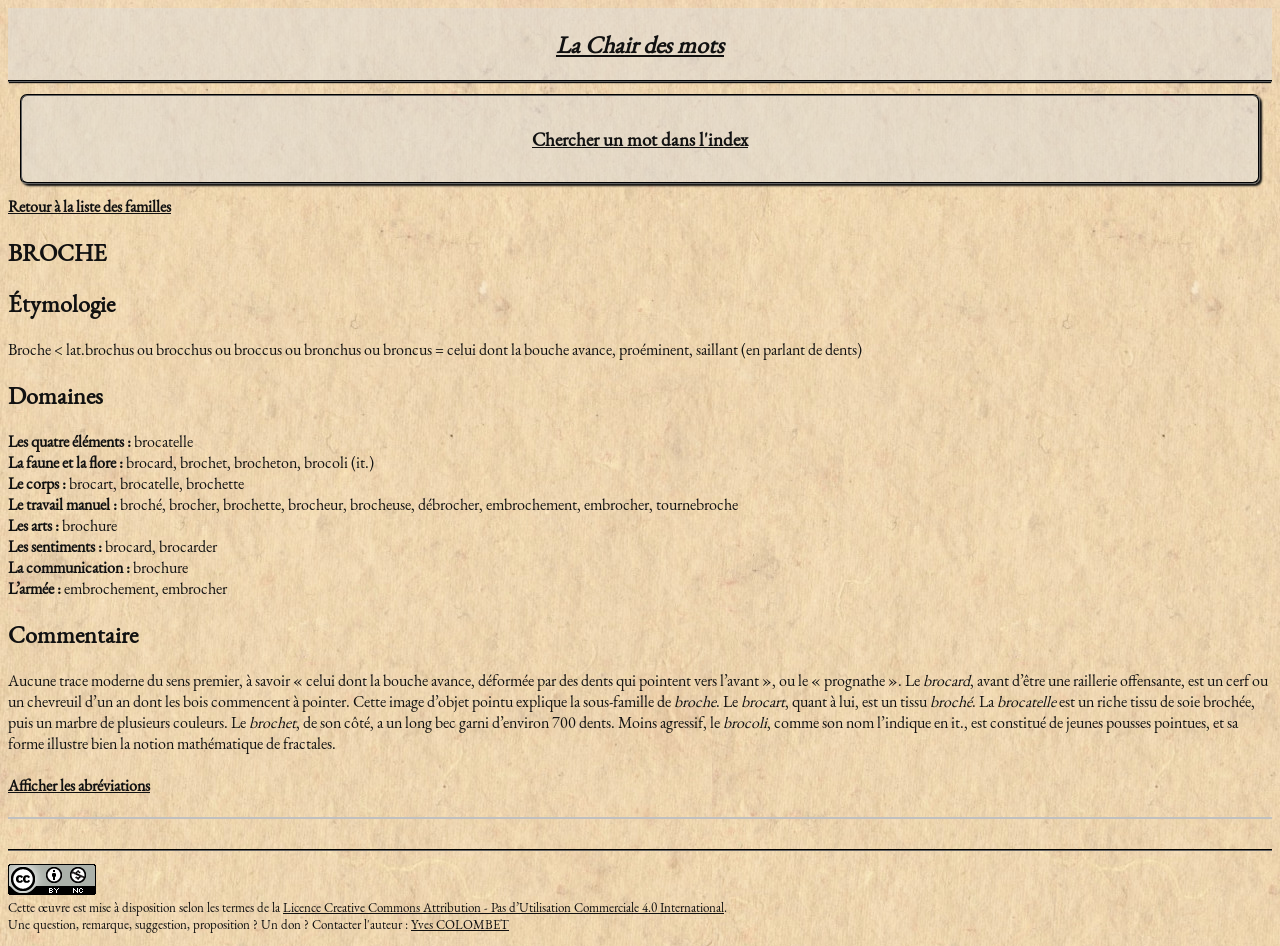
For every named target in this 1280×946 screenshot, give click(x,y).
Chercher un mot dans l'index (640, 139)
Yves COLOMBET (460, 924)
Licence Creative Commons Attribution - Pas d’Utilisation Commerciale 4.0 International (503, 907)
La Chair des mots (640, 44)
